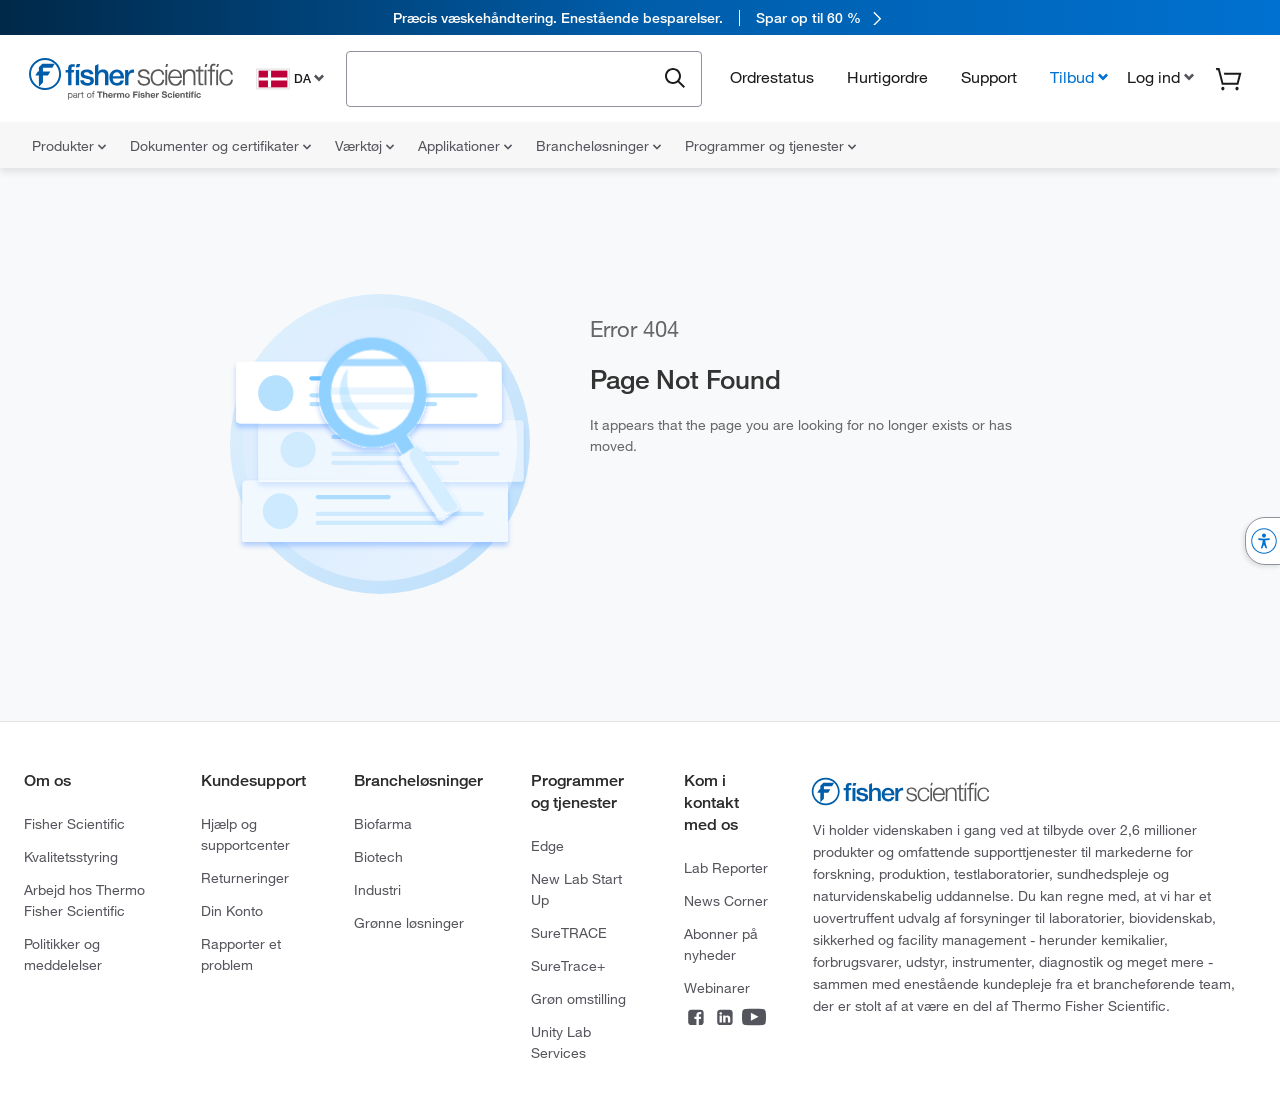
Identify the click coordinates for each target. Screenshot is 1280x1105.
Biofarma (383, 824)
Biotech (378, 857)
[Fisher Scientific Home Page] (131, 81)
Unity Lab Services (561, 1042)
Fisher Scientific (74, 824)
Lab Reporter (726, 868)
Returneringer (245, 878)
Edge (547, 846)
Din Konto (232, 911)
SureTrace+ (568, 966)
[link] (640, 17)
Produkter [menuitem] (69, 146)
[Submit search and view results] (675, 79)
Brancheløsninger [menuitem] (598, 146)
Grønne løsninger (409, 923)
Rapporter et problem (241, 954)
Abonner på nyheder (721, 944)
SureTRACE (569, 933)
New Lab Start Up (576, 889)
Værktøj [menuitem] (364, 146)
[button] (1158, 77)
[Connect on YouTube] (754, 1019)
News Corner (726, 901)
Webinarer (717, 988)
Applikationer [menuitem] (465, 146)
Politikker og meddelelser (63, 954)
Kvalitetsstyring (71, 857)
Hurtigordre (887, 77)
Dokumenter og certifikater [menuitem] (220, 146)
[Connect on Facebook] (696, 1019)
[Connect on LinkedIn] (725, 1019)
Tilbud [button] (1072, 77)
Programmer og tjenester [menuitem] (770, 146)
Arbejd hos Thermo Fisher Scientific (84, 900)
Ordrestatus (772, 77)
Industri (377, 890)
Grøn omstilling (578, 999)
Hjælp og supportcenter (245, 834)
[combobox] (506, 77)
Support (989, 77)
